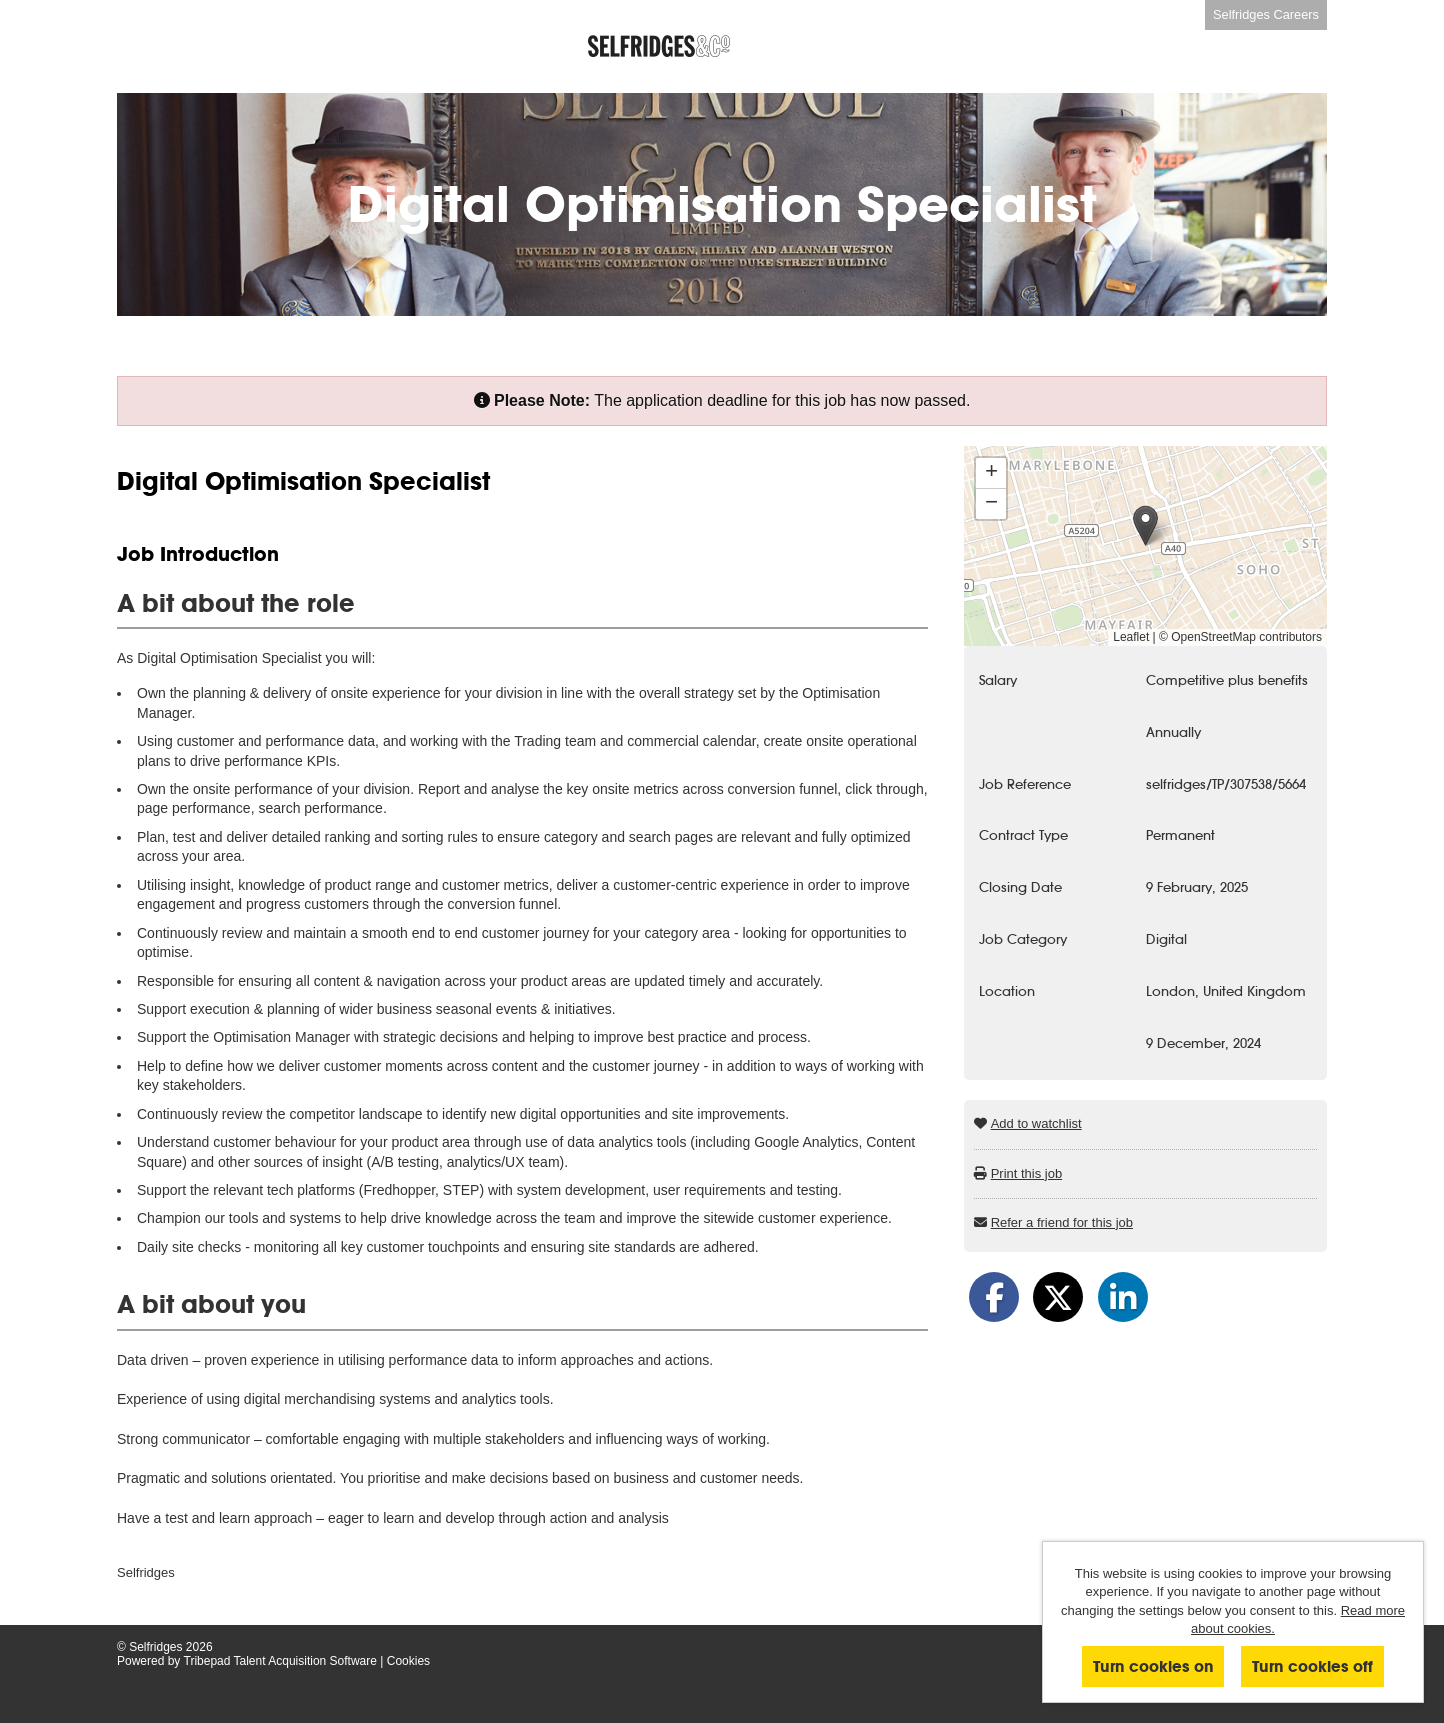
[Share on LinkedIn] (1123, 1297)
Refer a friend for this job (1062, 1222)
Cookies (408, 1661)
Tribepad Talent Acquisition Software (280, 1661)
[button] (1145, 525)
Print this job (1027, 1173)
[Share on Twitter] (1058, 1297)
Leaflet (1131, 637)
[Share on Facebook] (994, 1297)
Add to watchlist (1036, 1123)
